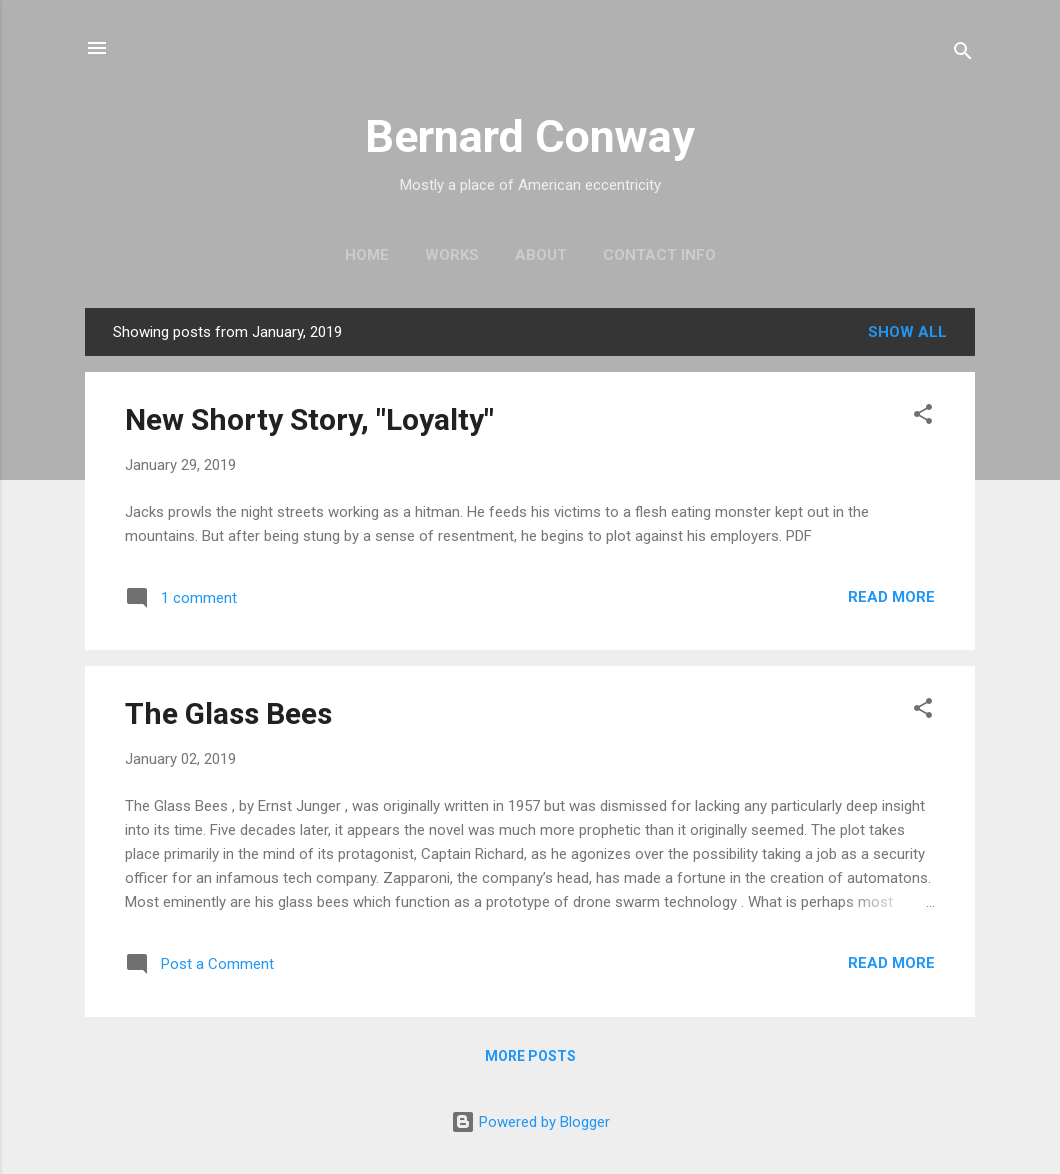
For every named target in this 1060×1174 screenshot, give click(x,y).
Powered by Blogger (530, 1122)
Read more (891, 597)
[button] (923, 417)
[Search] (963, 54)
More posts (530, 1056)
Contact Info (659, 255)
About (541, 255)
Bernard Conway (530, 136)
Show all (907, 332)
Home (367, 255)
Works (452, 255)
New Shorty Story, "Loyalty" (309, 419)
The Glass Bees (228, 713)
